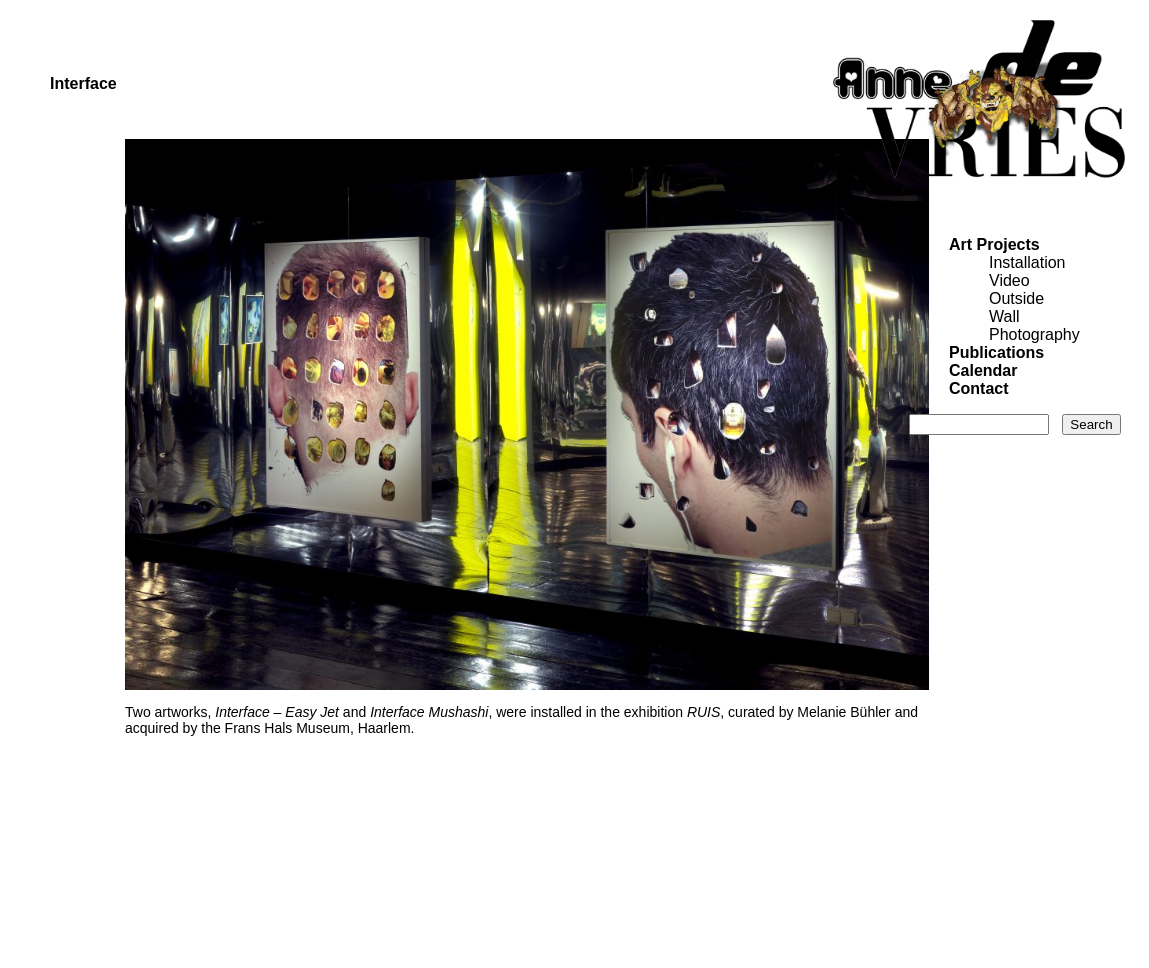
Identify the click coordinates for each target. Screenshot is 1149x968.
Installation (1027, 262)
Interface (83, 83)
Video (1009, 280)
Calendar (983, 370)
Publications (996, 352)
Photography (1034, 334)
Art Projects (994, 244)
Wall (1004, 316)
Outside (1016, 298)
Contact (979, 388)
